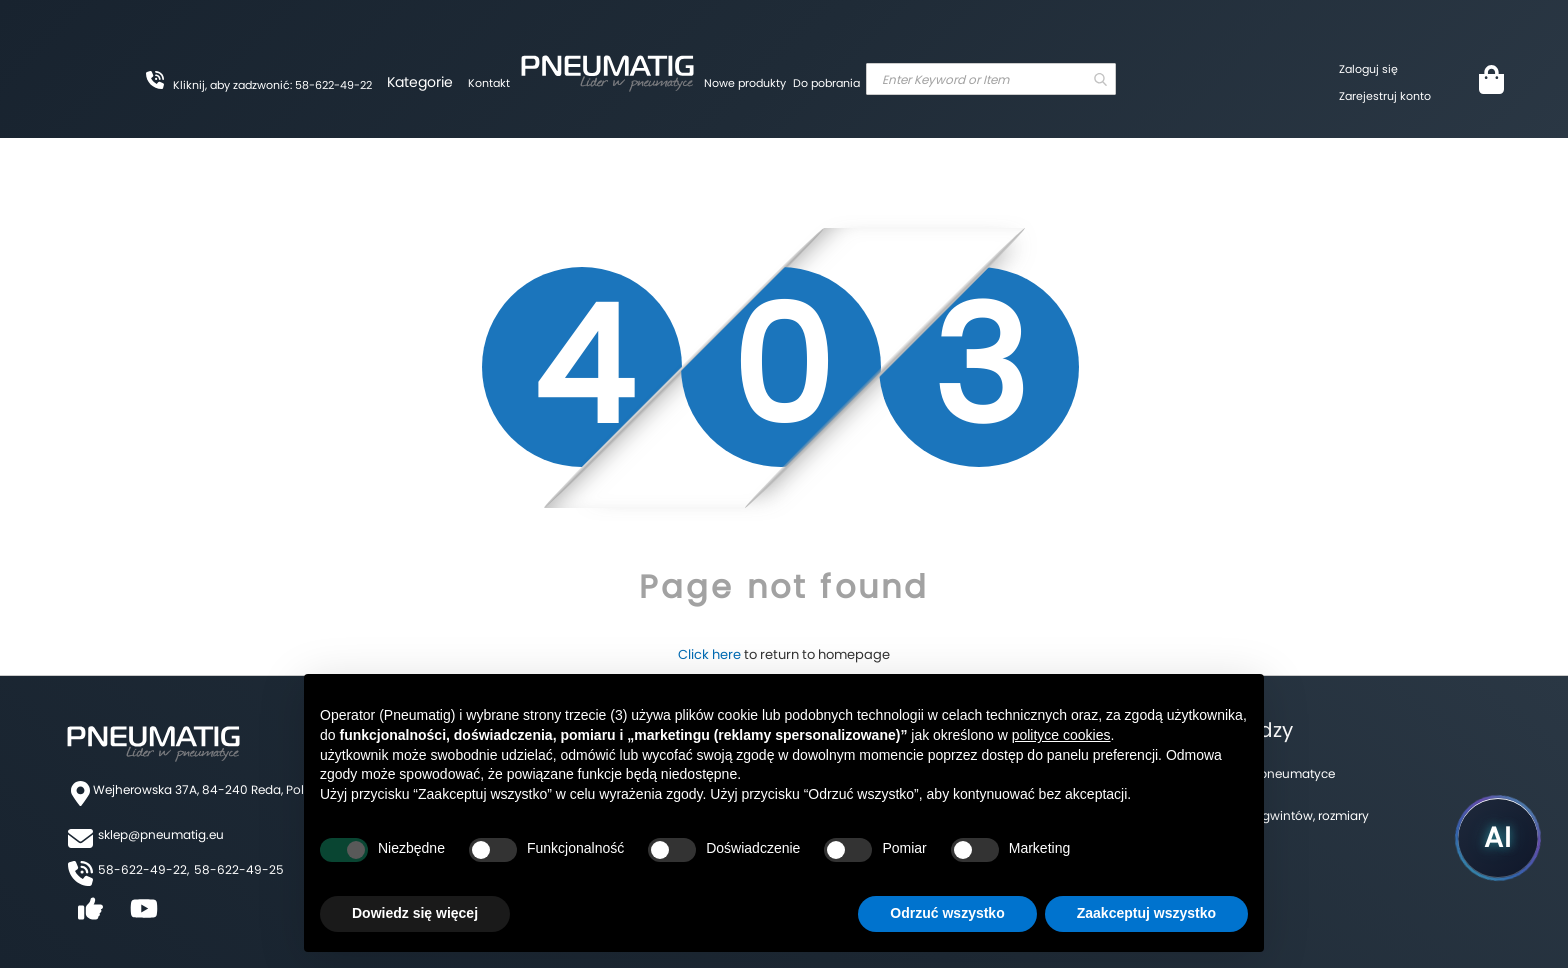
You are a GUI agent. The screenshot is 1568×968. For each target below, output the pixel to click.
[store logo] (607, 70)
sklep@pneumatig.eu (161, 834)
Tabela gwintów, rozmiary (1294, 815)
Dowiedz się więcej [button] (415, 913)
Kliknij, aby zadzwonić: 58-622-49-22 (272, 85)
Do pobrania (826, 83)
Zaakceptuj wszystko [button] (1146, 913)
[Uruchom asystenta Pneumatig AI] (1498, 838)
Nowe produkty (745, 83)
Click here (709, 654)
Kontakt (489, 83)
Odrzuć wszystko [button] (947, 913)
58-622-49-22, (143, 869)
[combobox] (991, 79)
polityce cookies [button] (1061, 735)
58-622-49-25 (239, 869)
